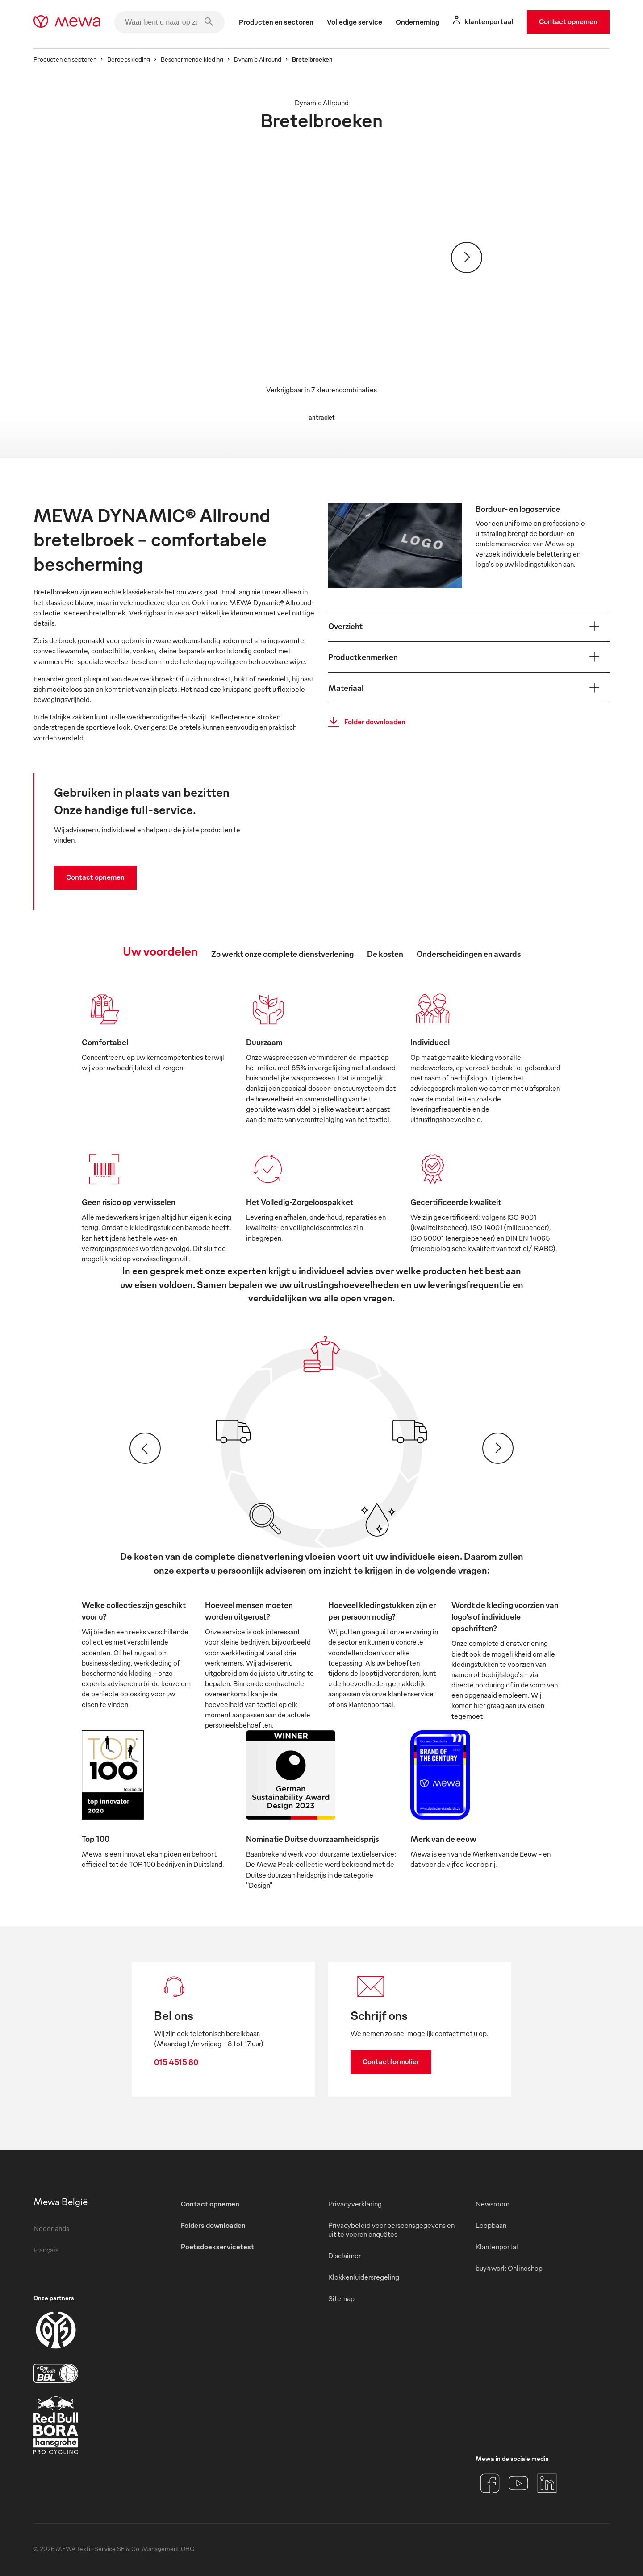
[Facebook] (490, 2483)
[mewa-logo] (66, 22)
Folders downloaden (213, 2225)
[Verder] (466, 257)
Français (45, 2249)
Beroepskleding (128, 59)
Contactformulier (391, 2061)
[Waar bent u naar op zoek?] (169, 22)
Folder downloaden (364, 722)
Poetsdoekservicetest (217, 2246)
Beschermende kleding (192, 59)
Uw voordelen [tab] (160, 950)
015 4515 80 (176, 2062)
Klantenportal (497, 2246)
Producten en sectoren (64, 59)
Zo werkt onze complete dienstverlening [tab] (282, 953)
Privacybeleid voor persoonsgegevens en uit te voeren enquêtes (391, 2230)
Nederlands (51, 2228)
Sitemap (341, 2298)
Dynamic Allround (257, 59)
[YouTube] (518, 2483)
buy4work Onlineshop (509, 2268)
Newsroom (492, 2203)
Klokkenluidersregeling (363, 2277)
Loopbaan (491, 2225)
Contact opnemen (568, 21)
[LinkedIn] (547, 2483)
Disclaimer (344, 2255)
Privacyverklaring (355, 2203)
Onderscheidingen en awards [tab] (469, 953)
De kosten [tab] (385, 953)
